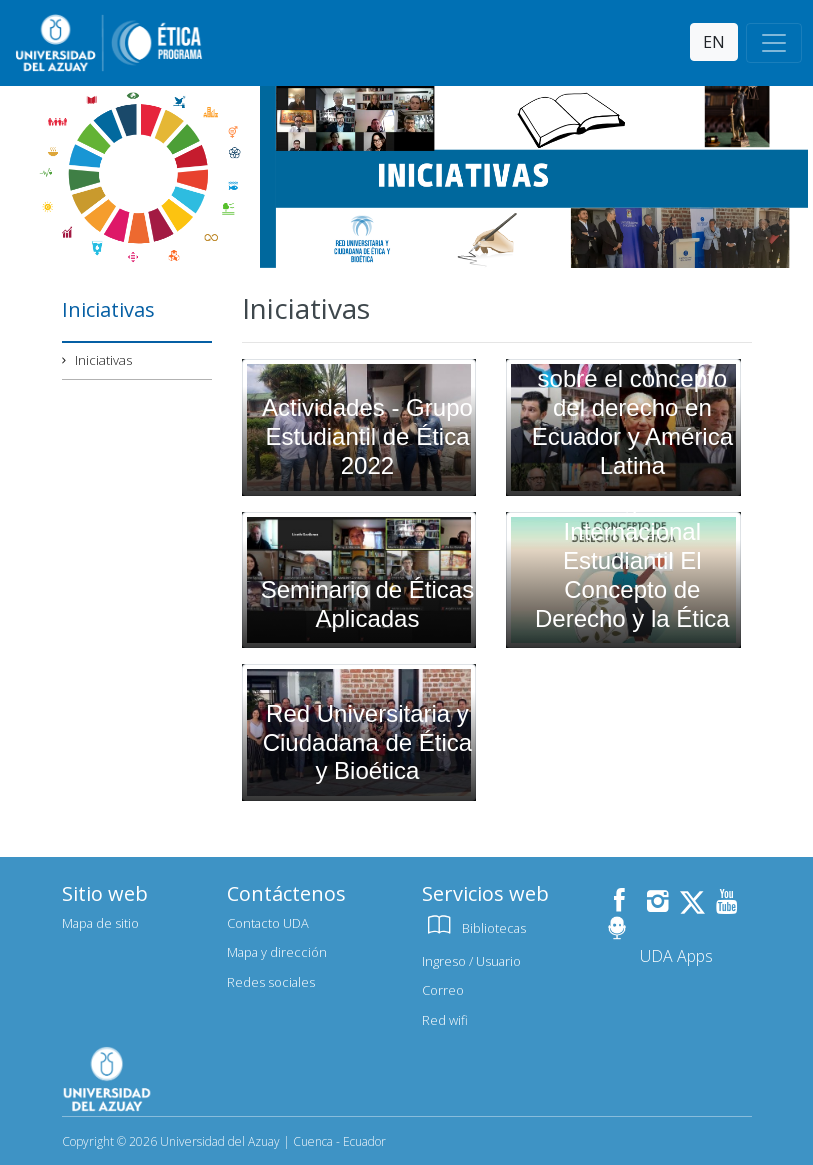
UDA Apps (676, 956)
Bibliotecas (474, 928)
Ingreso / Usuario (471, 961)
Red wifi (445, 1020)
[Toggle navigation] (774, 43)
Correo (443, 990)
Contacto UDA (268, 923)
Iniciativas (103, 360)
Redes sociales (271, 982)
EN (714, 42)
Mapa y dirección (277, 952)
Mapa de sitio (100, 923)
